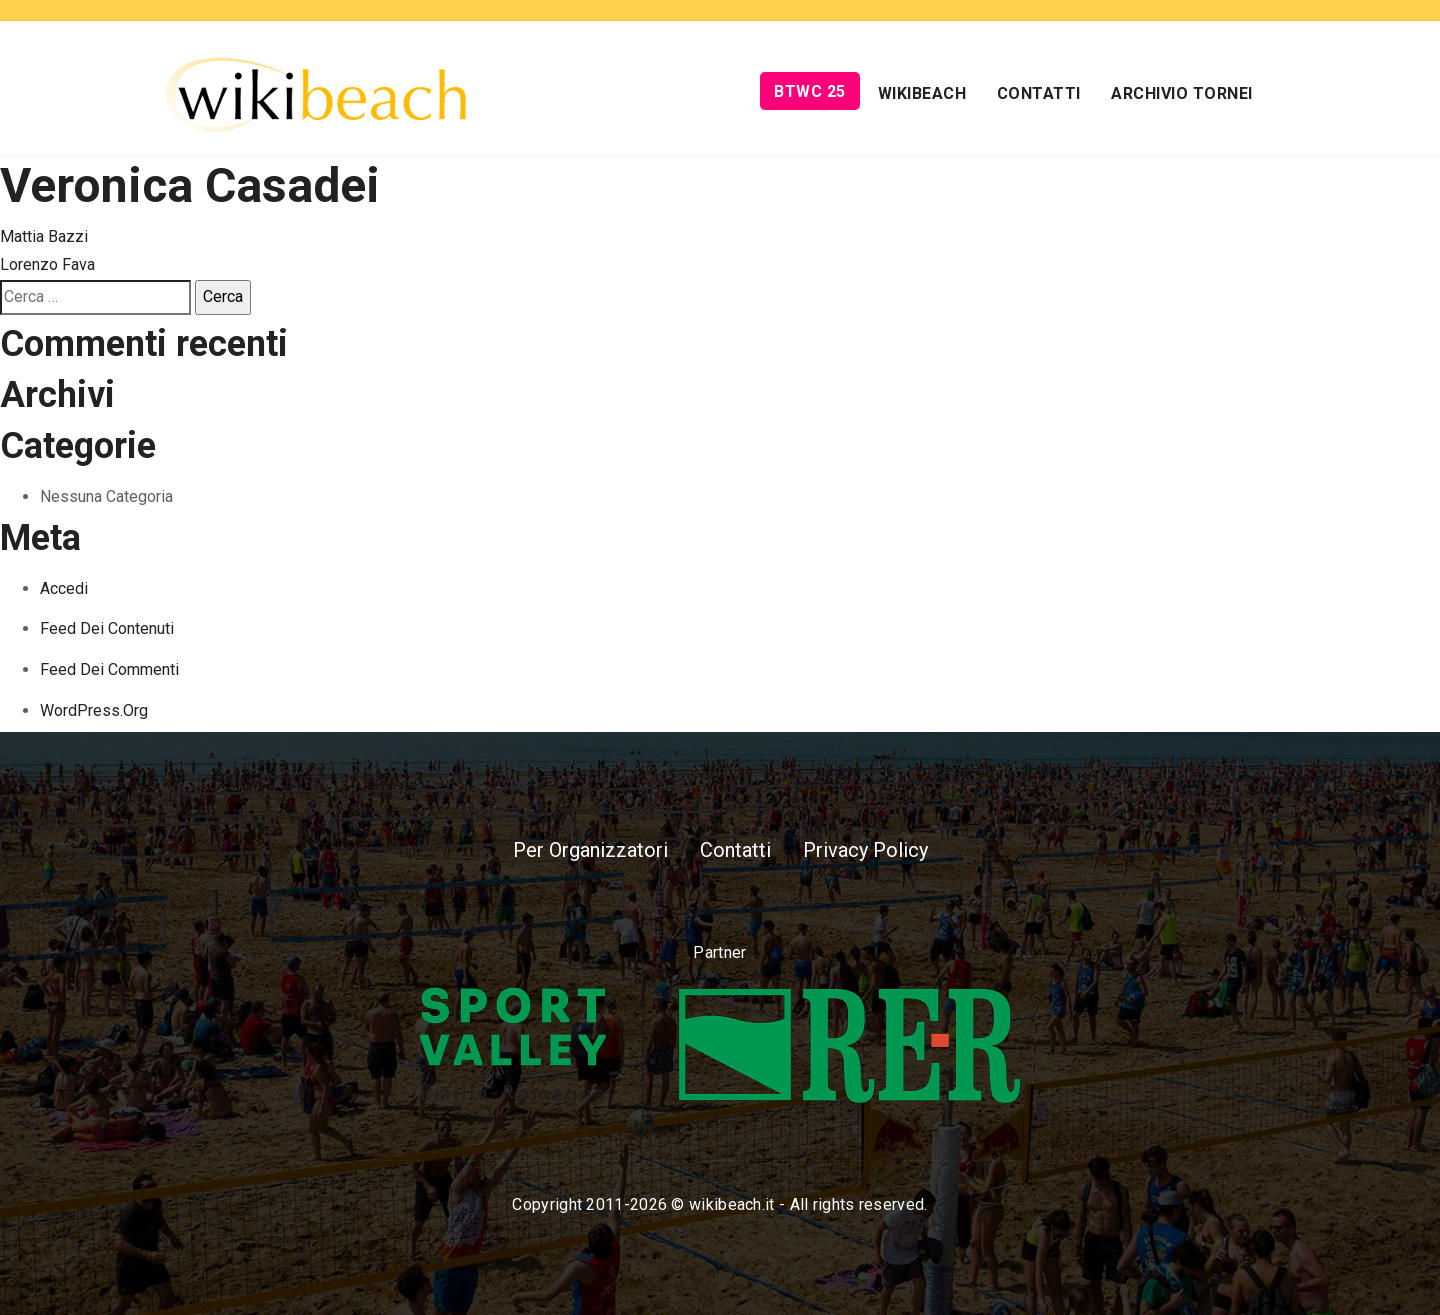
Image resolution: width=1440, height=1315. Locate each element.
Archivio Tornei (1182, 93)
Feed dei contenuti (107, 628)
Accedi (64, 588)
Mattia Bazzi (44, 236)
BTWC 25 (810, 91)
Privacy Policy (865, 850)
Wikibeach (922, 93)
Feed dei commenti (109, 669)
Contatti (1039, 93)
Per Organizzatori (590, 850)
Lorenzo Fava (47, 264)
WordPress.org (94, 710)
